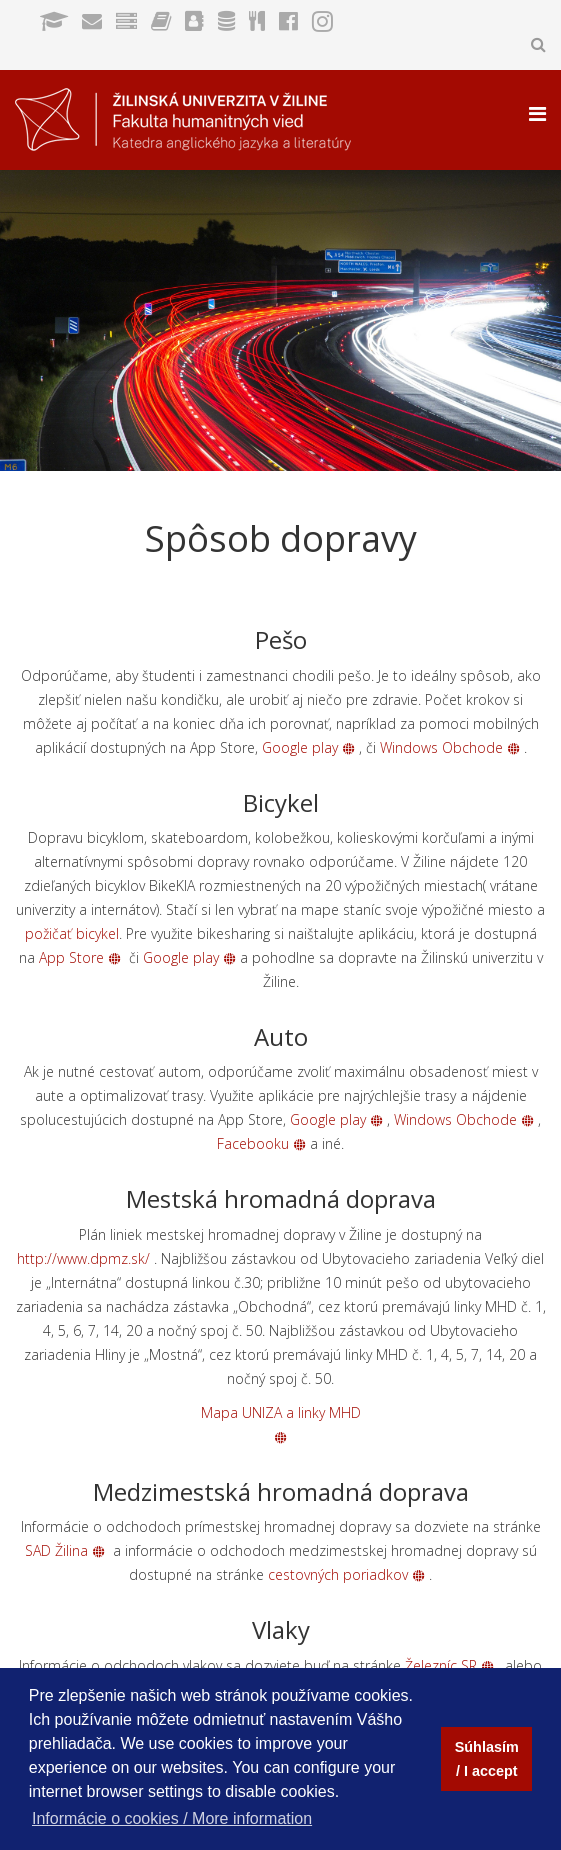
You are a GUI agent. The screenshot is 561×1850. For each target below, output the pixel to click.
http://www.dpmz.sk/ (83, 1258)
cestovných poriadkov (346, 1574)
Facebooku (261, 1143)
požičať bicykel (72, 933)
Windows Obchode (450, 747)
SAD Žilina (65, 1550)
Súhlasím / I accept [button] (487, 1759)
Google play (308, 747)
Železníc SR (449, 1665)
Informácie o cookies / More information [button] (172, 1818)
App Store (71, 957)
